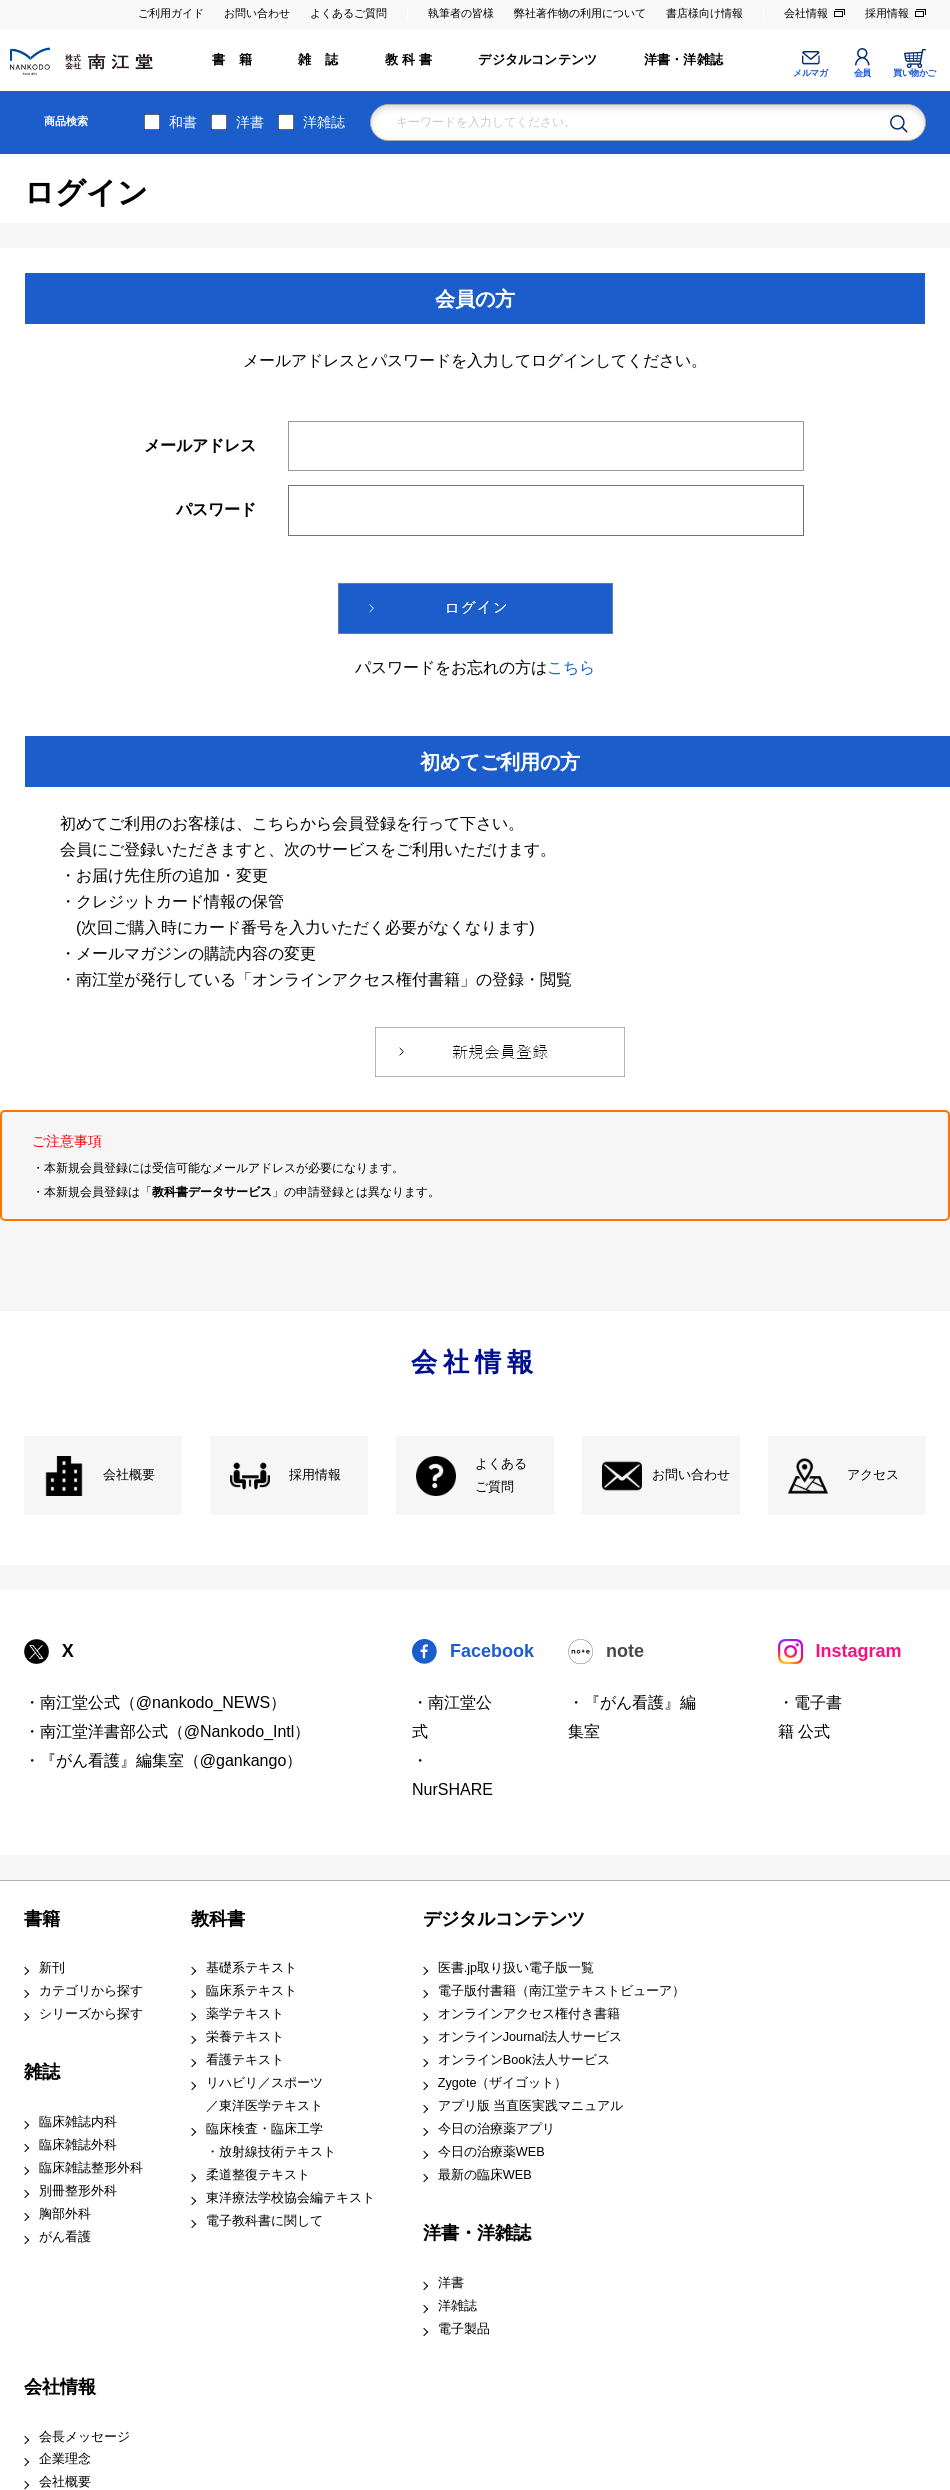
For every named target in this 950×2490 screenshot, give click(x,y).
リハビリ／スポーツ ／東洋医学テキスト (264, 2094)
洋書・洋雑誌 (683, 60)
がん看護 (65, 2237)
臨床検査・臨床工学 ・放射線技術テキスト (271, 2140)
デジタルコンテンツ (537, 60)
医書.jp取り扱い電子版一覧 (516, 1968)
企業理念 (65, 2459)
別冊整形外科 (78, 2191)
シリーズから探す (91, 2014)
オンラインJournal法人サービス (530, 2037)
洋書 (250, 122)
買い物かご (914, 73)
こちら (571, 667)
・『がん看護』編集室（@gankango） (163, 1760)
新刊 (52, 1968)
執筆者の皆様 (461, 13)
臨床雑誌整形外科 (91, 2168)
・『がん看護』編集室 (632, 1717)
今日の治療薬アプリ (496, 2129)
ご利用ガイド (171, 13)
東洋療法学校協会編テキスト (290, 2198)
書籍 (42, 1919)
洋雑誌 (324, 122)
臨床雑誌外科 (78, 2145)
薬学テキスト (245, 2014)
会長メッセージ (84, 2437)
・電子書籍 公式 (810, 1717)
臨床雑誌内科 (78, 2122)
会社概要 (129, 1475)
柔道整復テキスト (258, 2175)
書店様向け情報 (704, 13)
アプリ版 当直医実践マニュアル (531, 2106)
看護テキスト (245, 2060)
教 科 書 (408, 60)
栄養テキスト (245, 2037)
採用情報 (887, 13)
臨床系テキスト (251, 1991)
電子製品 (464, 2329)
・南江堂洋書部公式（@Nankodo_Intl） (167, 1731)
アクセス (873, 1475)
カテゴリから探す (91, 1991)
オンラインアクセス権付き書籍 (529, 2014)
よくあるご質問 (348, 13)
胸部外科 (65, 2214)
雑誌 (42, 2072)
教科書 (218, 1919)
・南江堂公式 (452, 1717)
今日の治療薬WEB (491, 2152)
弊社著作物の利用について (580, 13)
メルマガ (810, 73)
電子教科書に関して (264, 2221)
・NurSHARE (452, 1775)
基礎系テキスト (251, 1968)
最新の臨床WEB (485, 2175)
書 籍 (232, 60)
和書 (183, 122)
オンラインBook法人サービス (524, 2060)
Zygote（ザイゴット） (503, 2083)
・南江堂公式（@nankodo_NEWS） (155, 1702)
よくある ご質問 (501, 1475)
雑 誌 (318, 60)
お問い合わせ (257, 13)
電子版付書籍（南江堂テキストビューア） (561, 1991)
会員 (862, 73)
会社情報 (806, 13)
